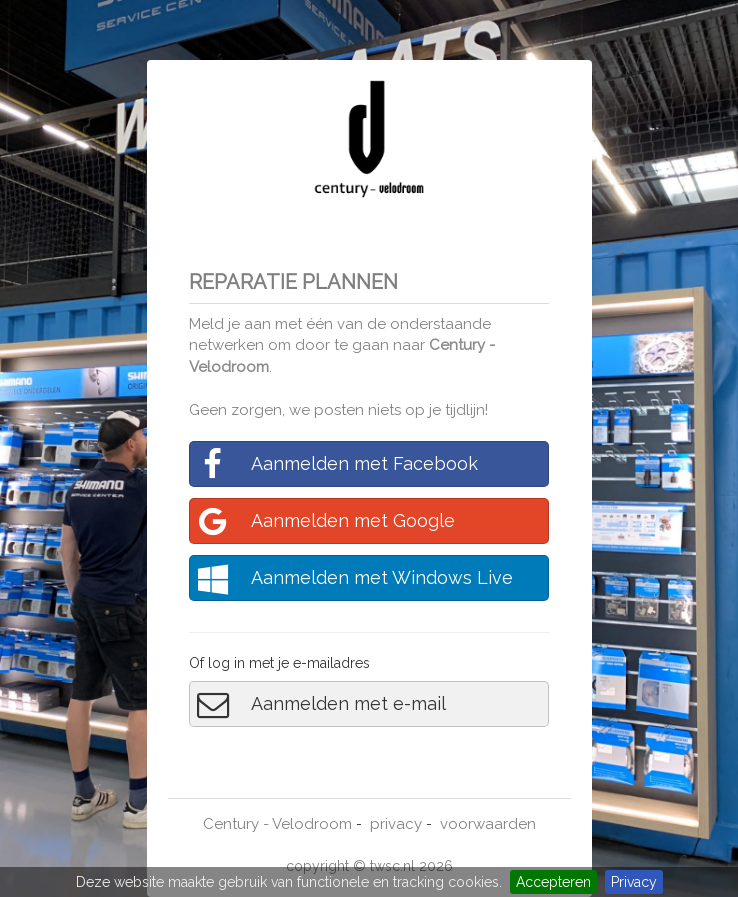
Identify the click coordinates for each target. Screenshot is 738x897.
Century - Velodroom (277, 824)
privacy (396, 824)
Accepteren (553, 882)
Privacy (634, 882)
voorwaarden (488, 824)
